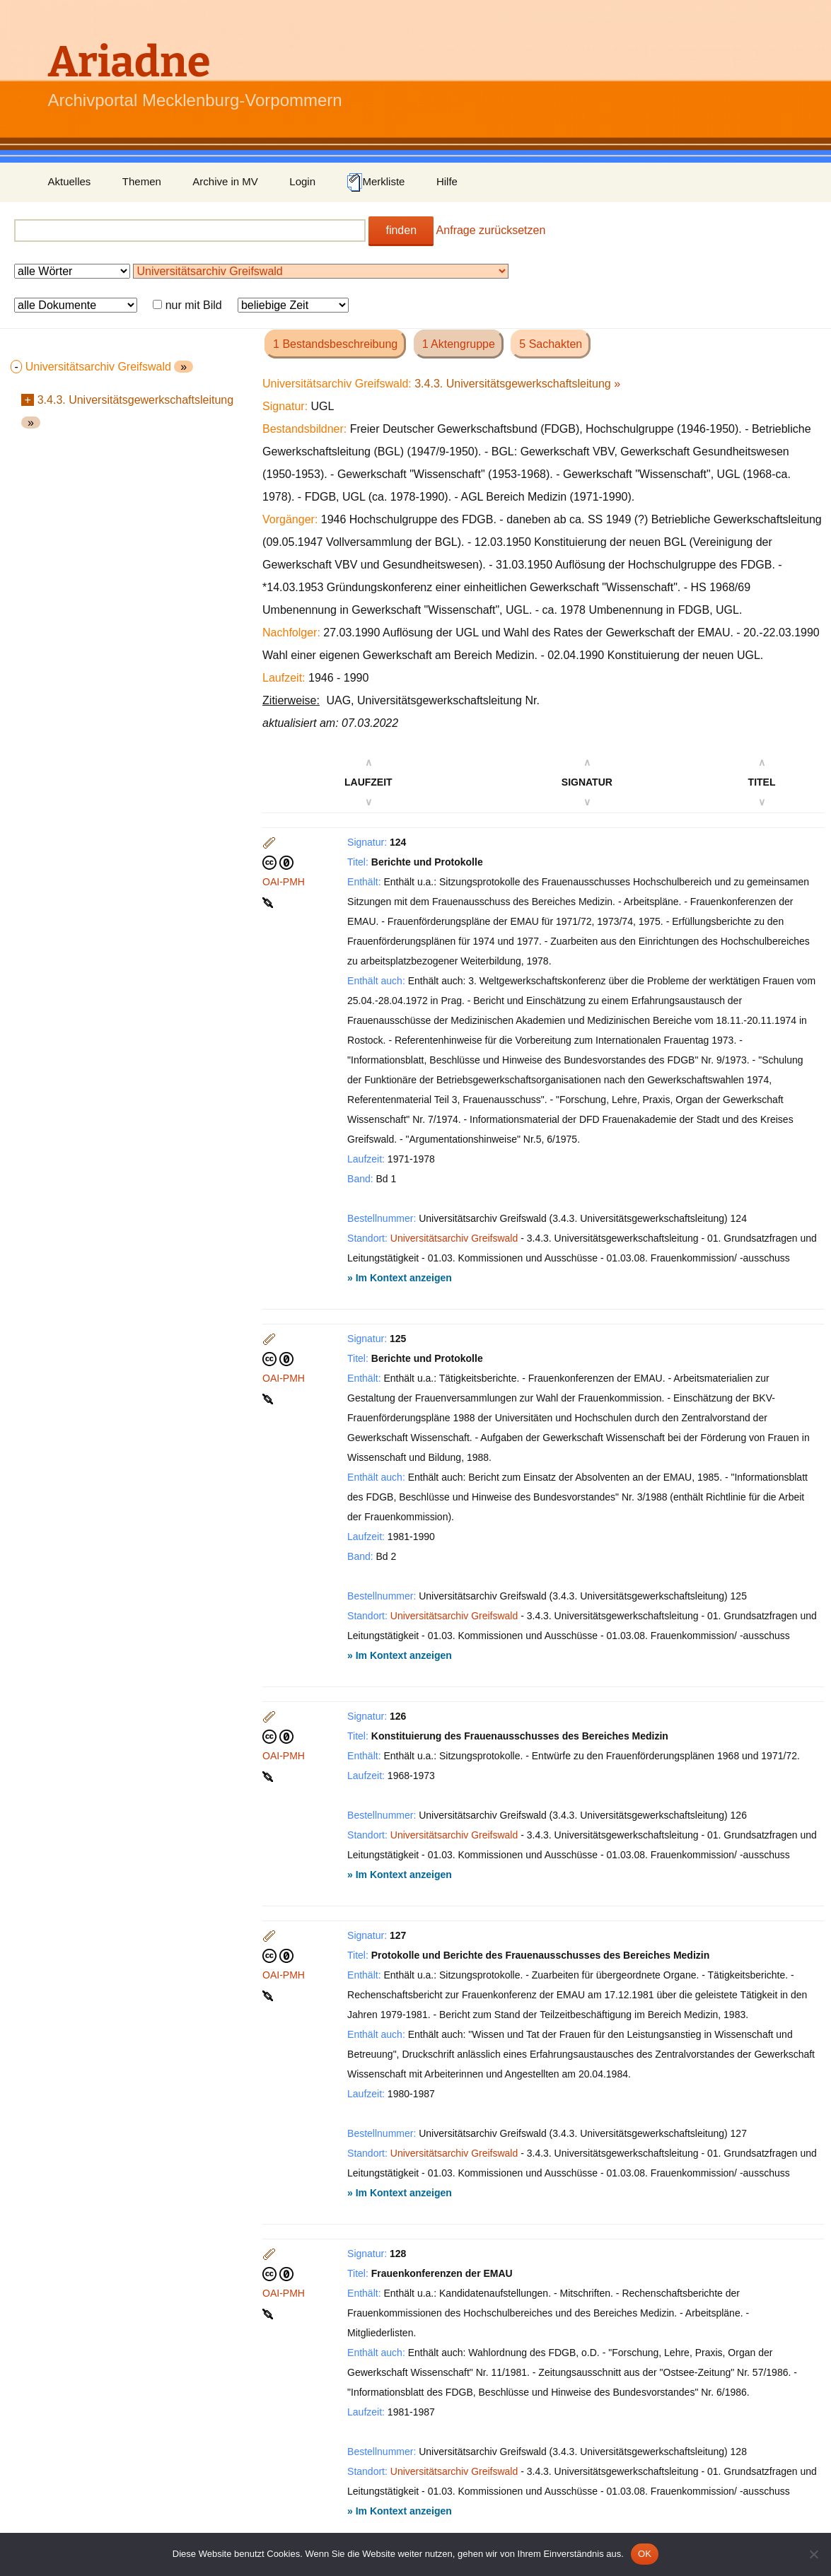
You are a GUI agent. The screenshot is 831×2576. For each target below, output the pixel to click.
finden (401, 230)
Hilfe (447, 181)
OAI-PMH (283, 881)
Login (302, 181)
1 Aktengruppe (458, 344)
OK (644, 2553)
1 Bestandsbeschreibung (335, 344)
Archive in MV (225, 181)
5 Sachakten (550, 344)
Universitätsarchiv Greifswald (454, 1238)
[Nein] (813, 2554)
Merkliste (376, 182)
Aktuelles (69, 181)
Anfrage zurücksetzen (491, 230)
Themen (141, 181)
